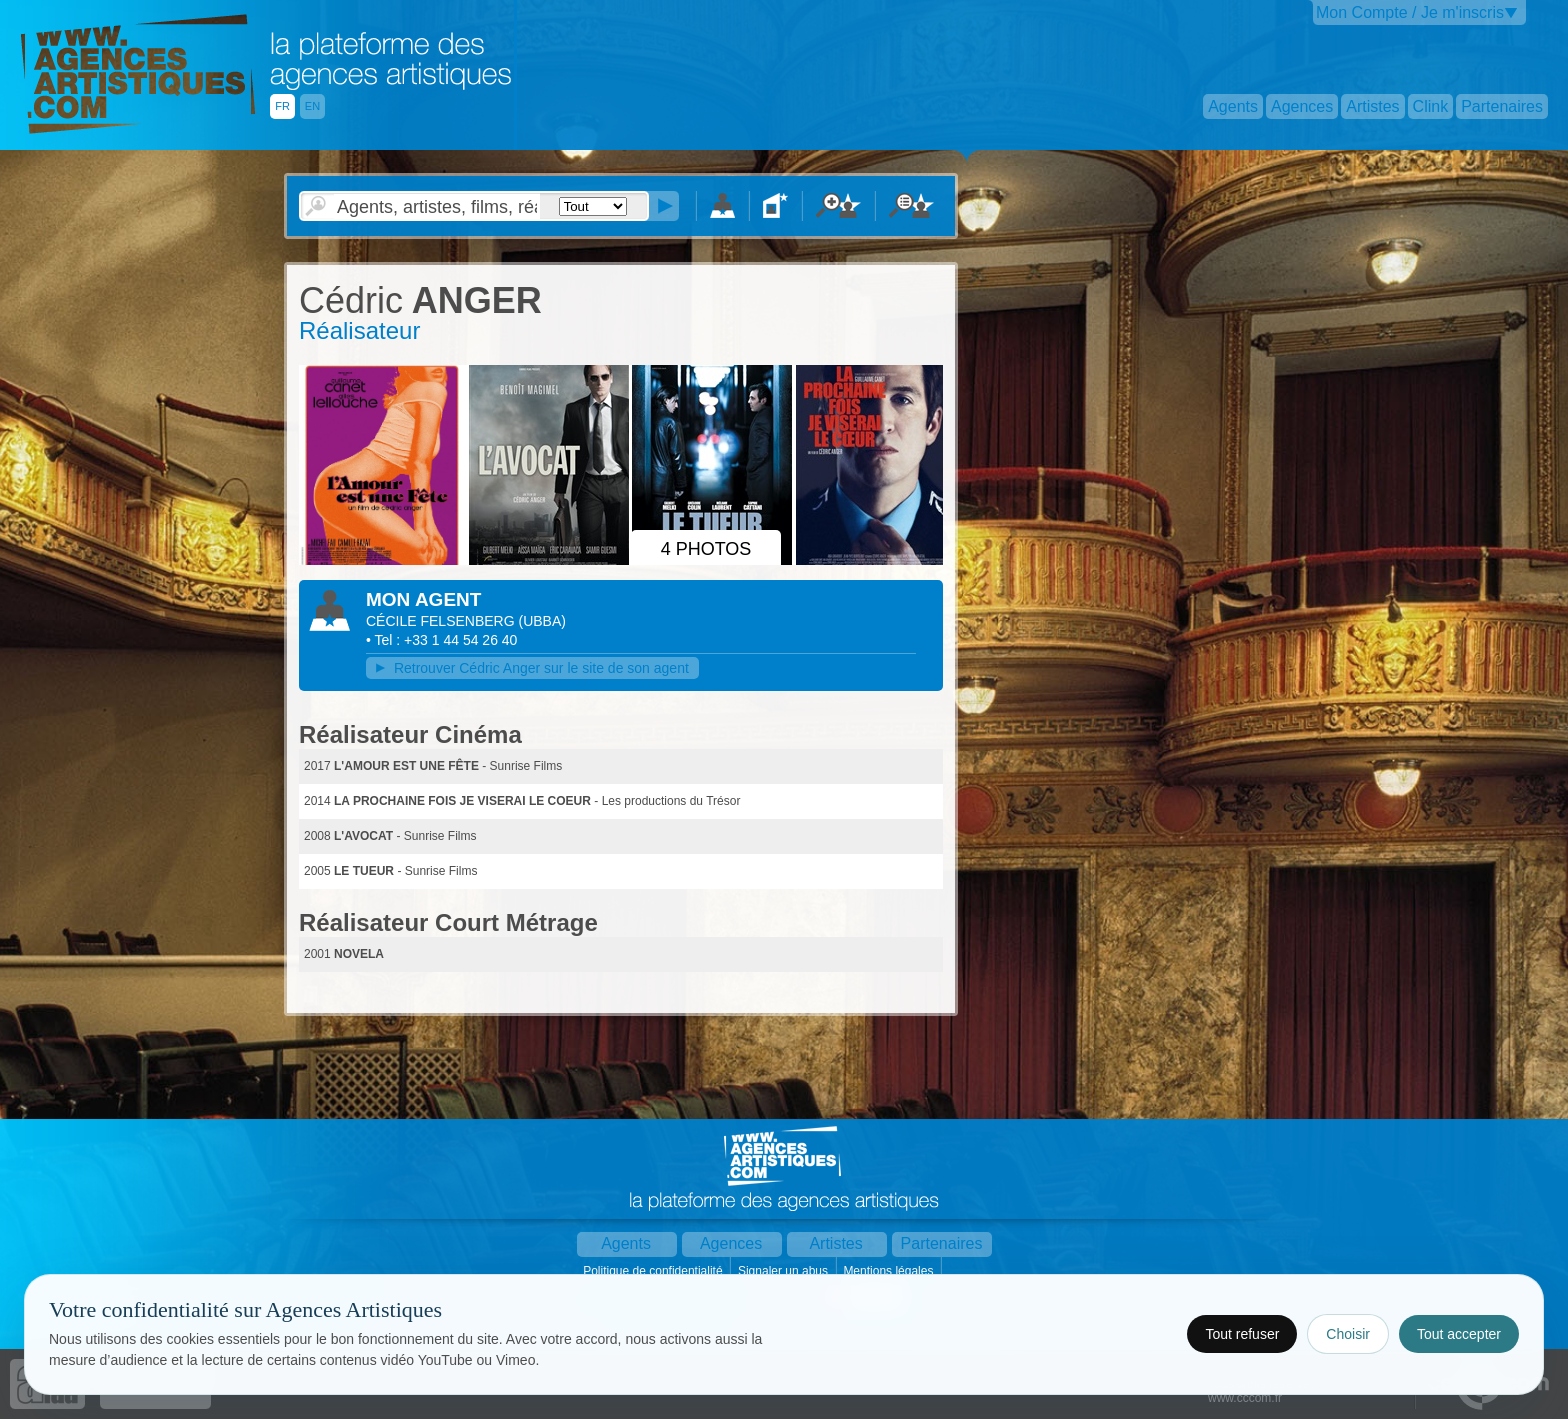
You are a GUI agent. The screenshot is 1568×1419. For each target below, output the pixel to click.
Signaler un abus (784, 1271)
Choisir (1348, 1334)
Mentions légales (889, 1271)
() (542, 621)
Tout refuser (1242, 1334)
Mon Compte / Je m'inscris (1410, 12)
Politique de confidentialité (654, 1271)
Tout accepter (1459, 1334)
